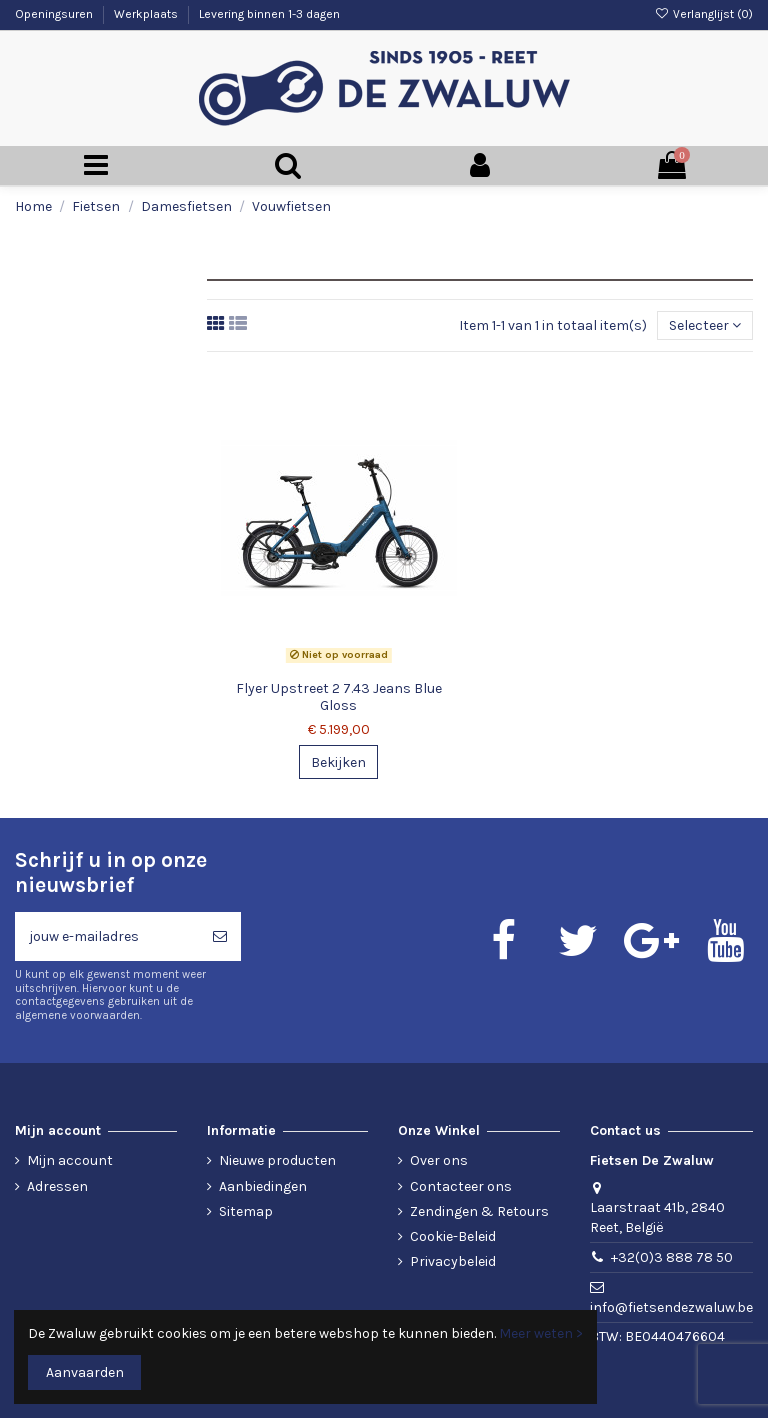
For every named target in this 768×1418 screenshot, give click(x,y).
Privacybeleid (453, 1261)
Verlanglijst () (704, 14)
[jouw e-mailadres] (107, 936)
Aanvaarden (85, 1372)
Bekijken (338, 762)
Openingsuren (55, 14)
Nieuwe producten (277, 1160)
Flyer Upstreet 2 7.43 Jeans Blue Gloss (339, 697)
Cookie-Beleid (453, 1236)
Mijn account (70, 1160)
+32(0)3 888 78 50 (672, 1257)
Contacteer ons (461, 1186)
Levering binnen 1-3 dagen (269, 14)
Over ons (439, 1160)
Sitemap (246, 1211)
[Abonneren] (220, 936)
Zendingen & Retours (479, 1211)
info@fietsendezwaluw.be (671, 1307)
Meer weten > (541, 1333)
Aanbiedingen (263, 1186)
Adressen (57, 1186)
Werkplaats (147, 14)
